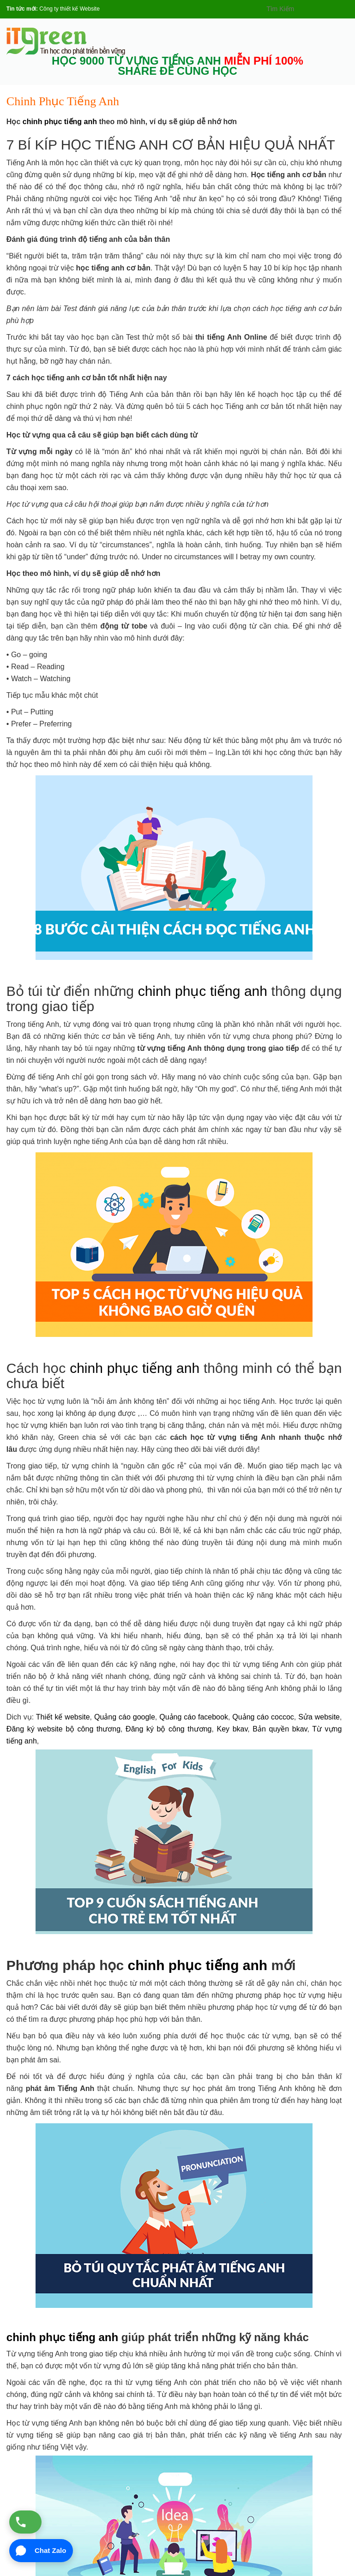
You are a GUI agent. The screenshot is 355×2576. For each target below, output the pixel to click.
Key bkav (232, 1729)
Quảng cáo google (124, 1717)
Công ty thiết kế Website (69, 9)
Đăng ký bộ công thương (168, 1729)
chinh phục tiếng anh (60, 122)
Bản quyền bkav (280, 1729)
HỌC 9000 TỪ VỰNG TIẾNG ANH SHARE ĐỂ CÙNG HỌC (177, 66)
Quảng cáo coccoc (263, 1717)
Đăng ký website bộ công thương (63, 1729)
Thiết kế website (63, 1717)
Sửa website (319, 1717)
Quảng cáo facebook (193, 1717)
